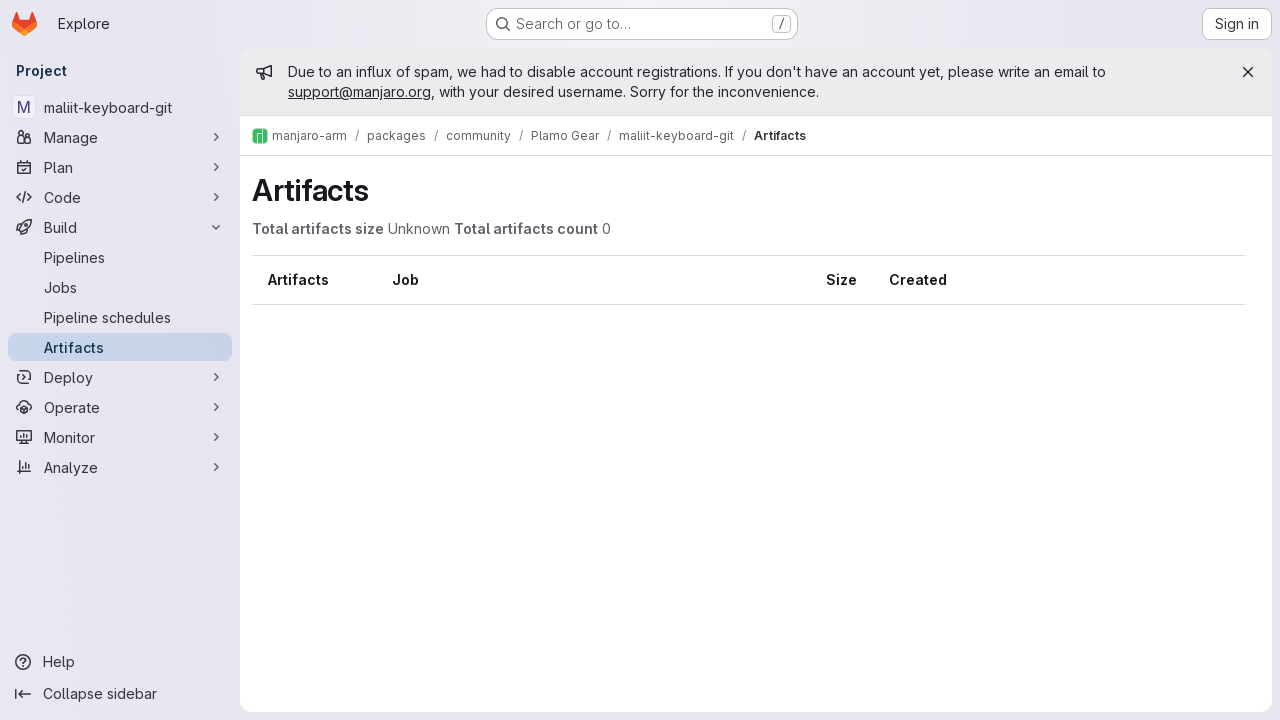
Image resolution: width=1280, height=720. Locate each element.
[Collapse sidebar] (120, 694)
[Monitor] (120, 437)
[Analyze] (120, 467)
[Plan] (120, 167)
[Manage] (120, 137)
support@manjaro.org (359, 91)
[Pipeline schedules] (120, 317)
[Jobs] (120, 287)
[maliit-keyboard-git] (120, 107)
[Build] (120, 227)
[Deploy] (120, 377)
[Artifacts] (120, 347)
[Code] (120, 197)
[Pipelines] (120, 257)
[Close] (1248, 72)
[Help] (120, 662)
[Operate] (120, 407)
